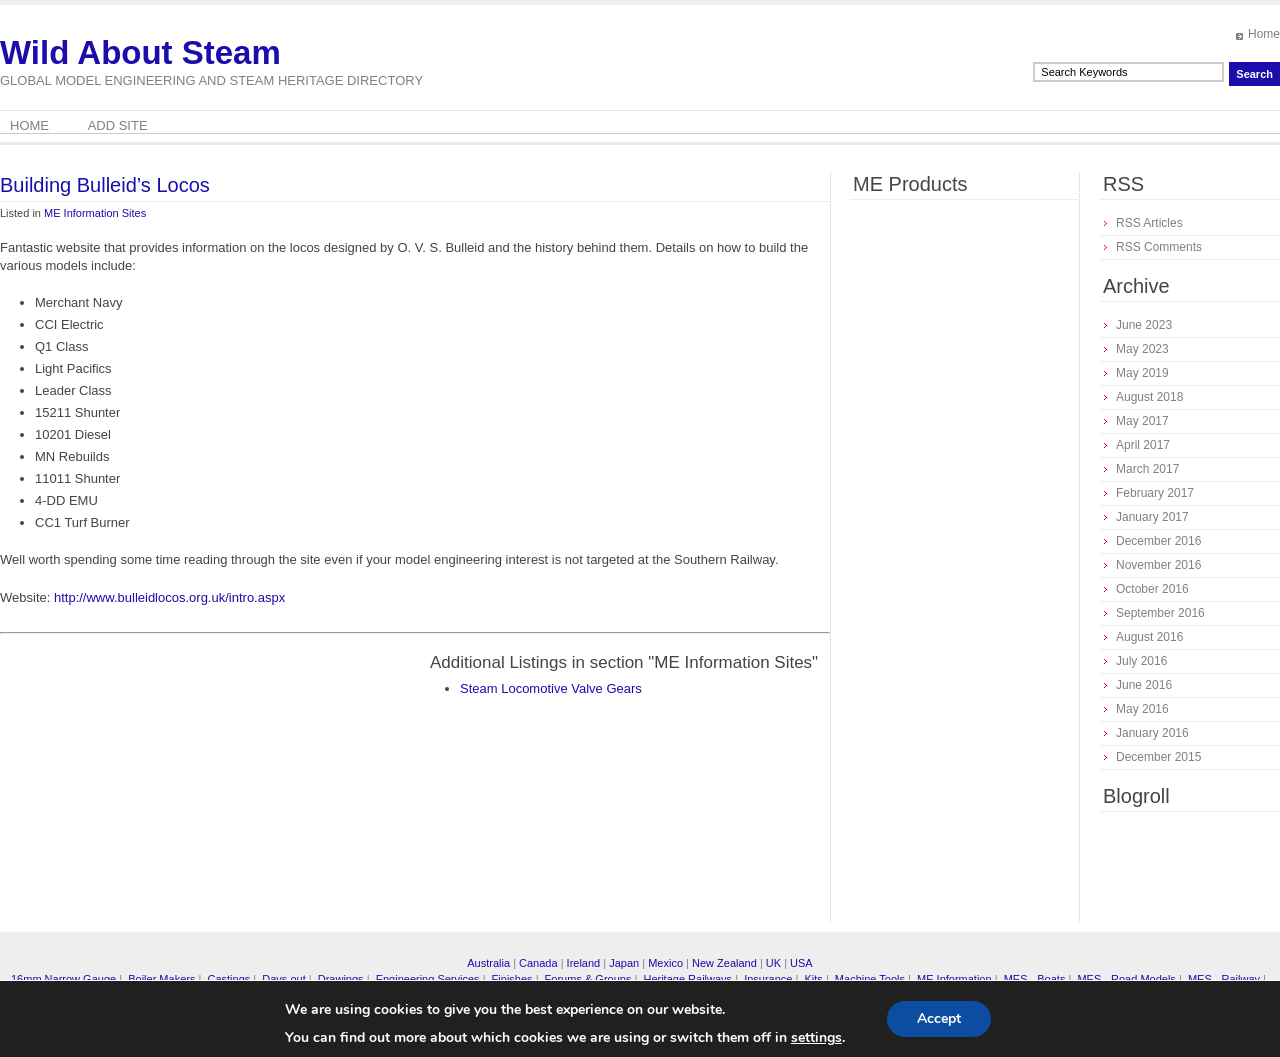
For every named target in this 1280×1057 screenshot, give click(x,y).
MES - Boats (1035, 979)
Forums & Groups (588, 979)
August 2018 (1149, 397)
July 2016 (1141, 661)
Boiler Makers (161, 979)
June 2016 (1144, 685)
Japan (624, 963)
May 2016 (1142, 709)
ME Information (954, 979)
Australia (488, 963)
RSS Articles (1149, 223)
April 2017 (1143, 445)
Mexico (665, 963)
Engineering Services (428, 979)
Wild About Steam (140, 52)
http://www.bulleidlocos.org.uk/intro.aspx (169, 597)
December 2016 (1158, 541)
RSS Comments (1159, 247)
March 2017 (1147, 469)
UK (773, 963)
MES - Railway (1224, 979)
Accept (939, 1018)
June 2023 (1144, 325)
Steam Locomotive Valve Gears (551, 688)
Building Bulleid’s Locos (105, 185)
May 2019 (1142, 373)
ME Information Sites (95, 213)
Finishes (512, 979)
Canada (538, 963)
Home (1264, 34)
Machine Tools (870, 979)
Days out (283, 979)
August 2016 (1149, 637)
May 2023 (1142, 349)
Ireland (584, 963)
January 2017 (1152, 517)
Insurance (768, 979)
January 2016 (1152, 733)
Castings (228, 979)
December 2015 (1158, 757)
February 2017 (1155, 493)
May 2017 (1142, 421)
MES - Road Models (1126, 979)
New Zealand (724, 963)
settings (816, 1038)
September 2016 (1160, 613)
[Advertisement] (168, 792)
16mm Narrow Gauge (63, 979)
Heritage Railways (687, 979)
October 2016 (1152, 589)
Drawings (341, 979)
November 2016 (1158, 565)
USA (801, 963)
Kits (813, 979)
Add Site (118, 125)
